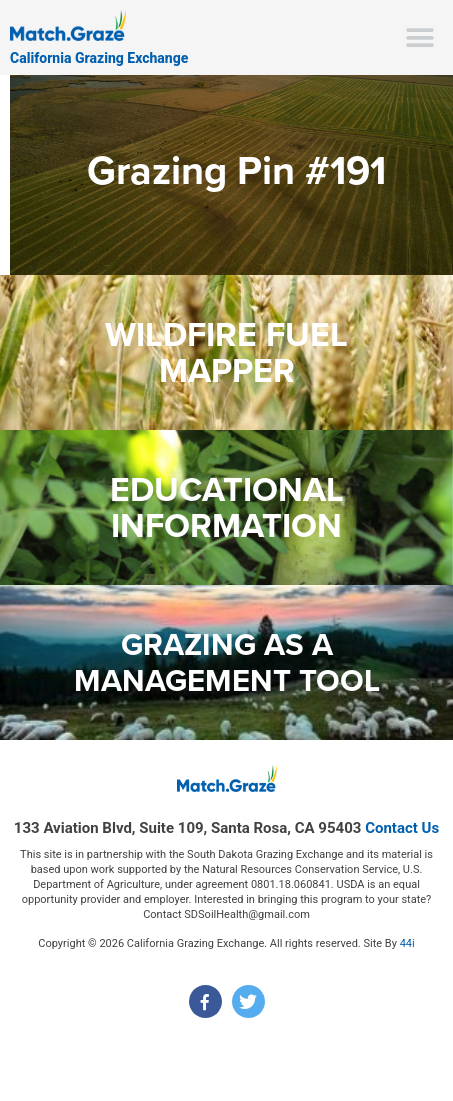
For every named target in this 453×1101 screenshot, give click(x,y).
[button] (420, 37)
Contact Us (402, 828)
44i (407, 943)
